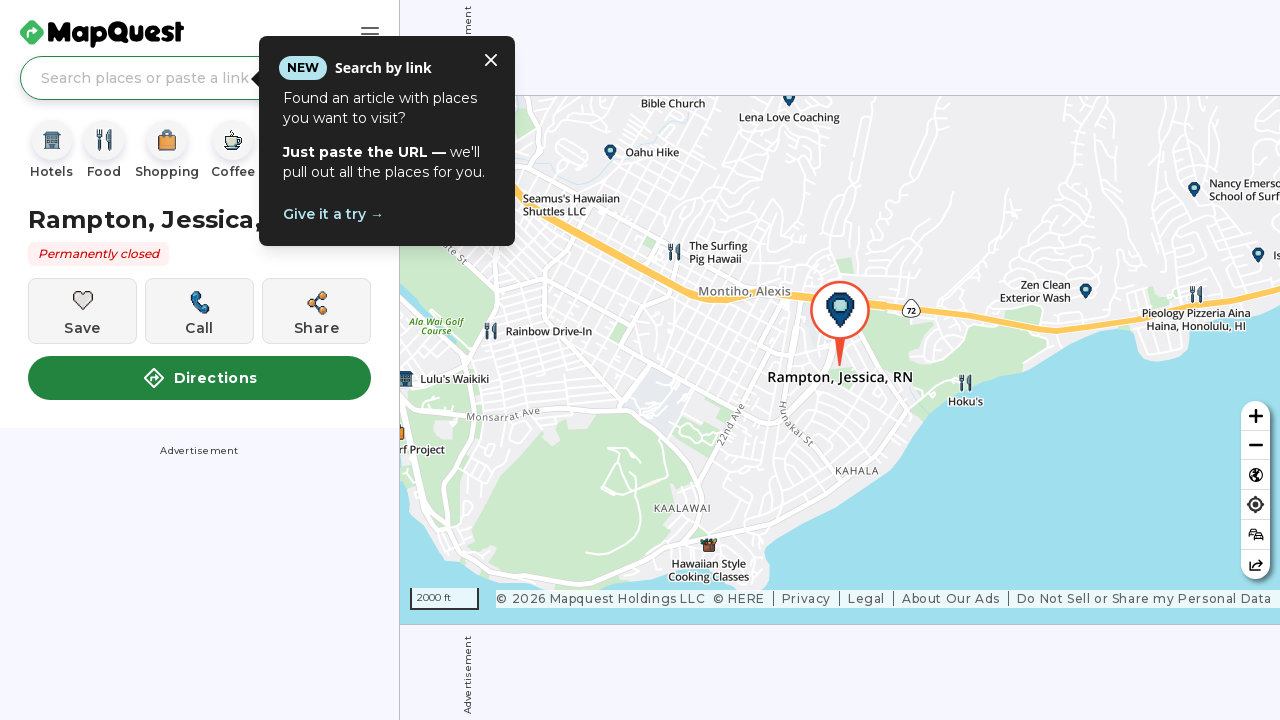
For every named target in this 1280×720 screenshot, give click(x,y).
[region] (840, 360)
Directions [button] (200, 378)
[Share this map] (1255, 564)
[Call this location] (199, 311)
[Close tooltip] (491, 60)
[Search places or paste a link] (199, 78)
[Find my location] (1255, 504)
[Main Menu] (370, 34)
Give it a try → (333, 214)
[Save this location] (82, 311)
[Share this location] (316, 311)
